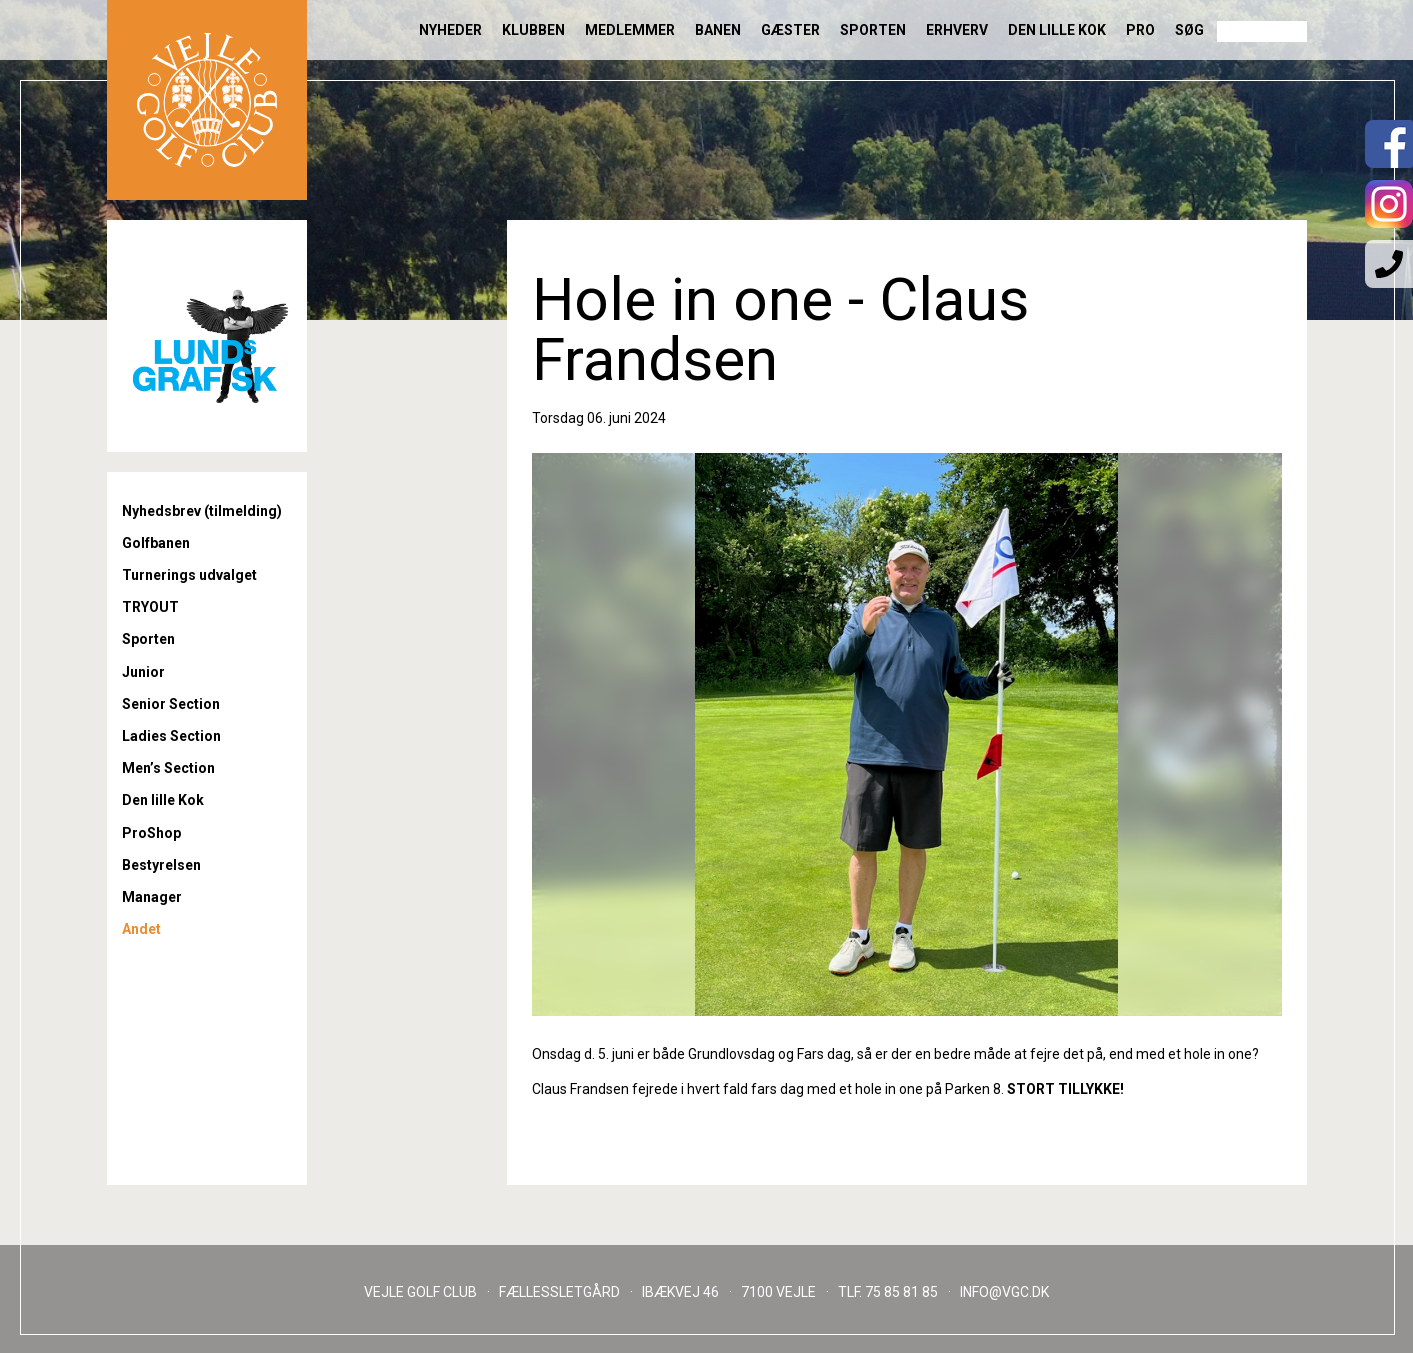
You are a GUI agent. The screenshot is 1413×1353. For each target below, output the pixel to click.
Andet (141, 929)
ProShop (151, 833)
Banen (718, 30)
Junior (143, 672)
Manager (152, 897)
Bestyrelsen (161, 865)
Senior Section (171, 704)
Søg (1189, 30)
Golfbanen (156, 543)
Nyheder (450, 30)
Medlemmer (630, 30)
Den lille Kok (1057, 30)
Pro (1140, 30)
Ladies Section (171, 736)
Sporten (873, 30)
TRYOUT (150, 607)
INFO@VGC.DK (1004, 1292)
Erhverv (957, 30)
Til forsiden (207, 100)
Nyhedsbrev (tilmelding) (202, 511)
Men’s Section (168, 768)
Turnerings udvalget (189, 575)
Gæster (790, 30)
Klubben (533, 30)
